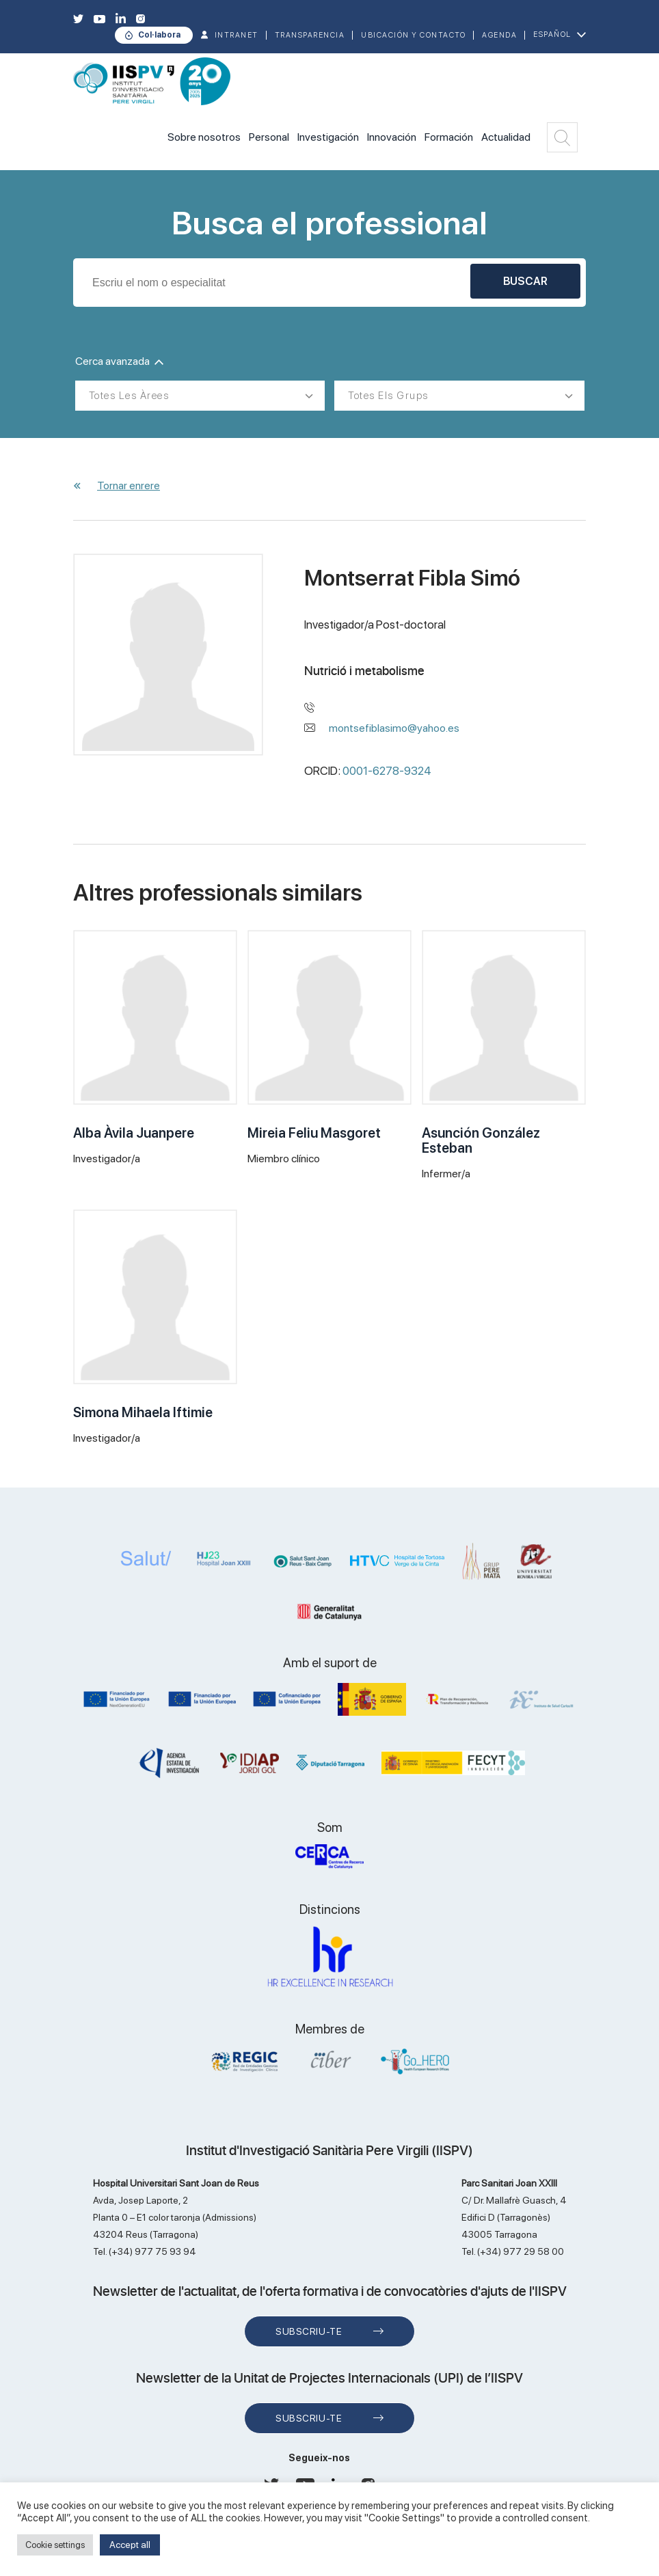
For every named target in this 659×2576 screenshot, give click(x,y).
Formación (449, 137)
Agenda (499, 35)
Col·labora (159, 35)
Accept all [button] (129, 2544)
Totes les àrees (129, 395)
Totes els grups (388, 395)
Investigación (328, 137)
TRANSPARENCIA (310, 35)
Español (552, 34)
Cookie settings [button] (55, 2545)
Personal (269, 137)
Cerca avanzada (119, 361)
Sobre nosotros (204, 137)
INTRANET (236, 35)
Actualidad (505, 137)
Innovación (391, 137)
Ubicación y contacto (413, 35)
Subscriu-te (308, 2331)
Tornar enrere (128, 485)
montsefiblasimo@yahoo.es (394, 728)
